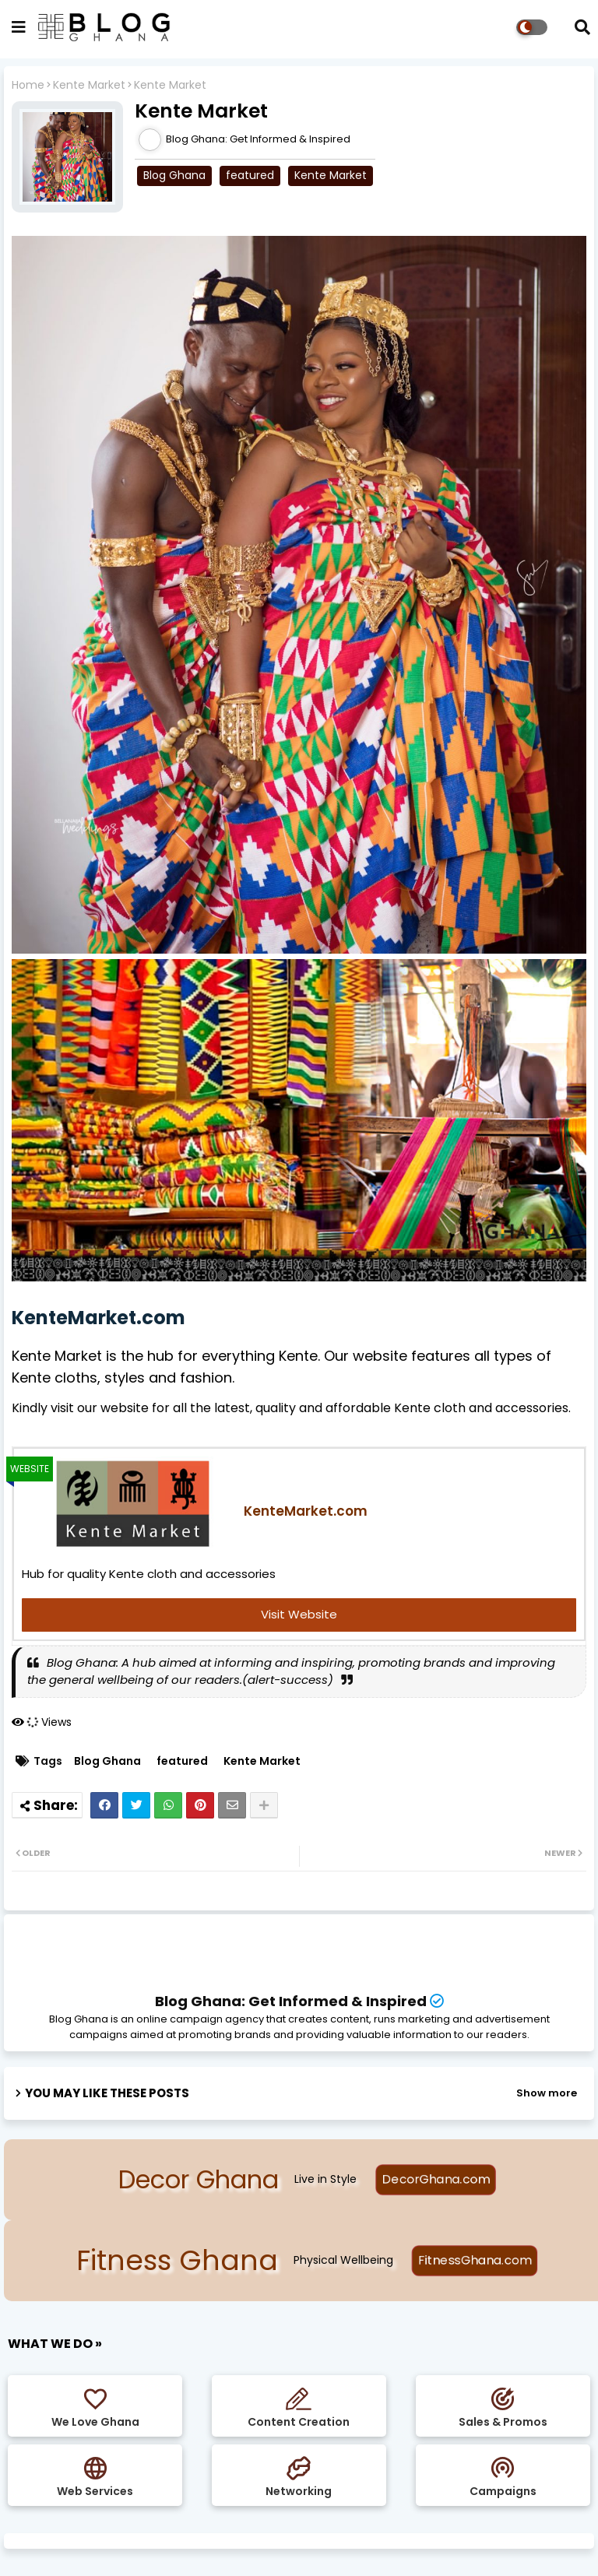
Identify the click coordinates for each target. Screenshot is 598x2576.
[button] (582, 27)
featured (250, 175)
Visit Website (299, 1614)
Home (28, 85)
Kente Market (89, 85)
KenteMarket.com (98, 1317)
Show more (546, 2093)
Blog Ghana (174, 175)
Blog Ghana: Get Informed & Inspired (291, 2001)
